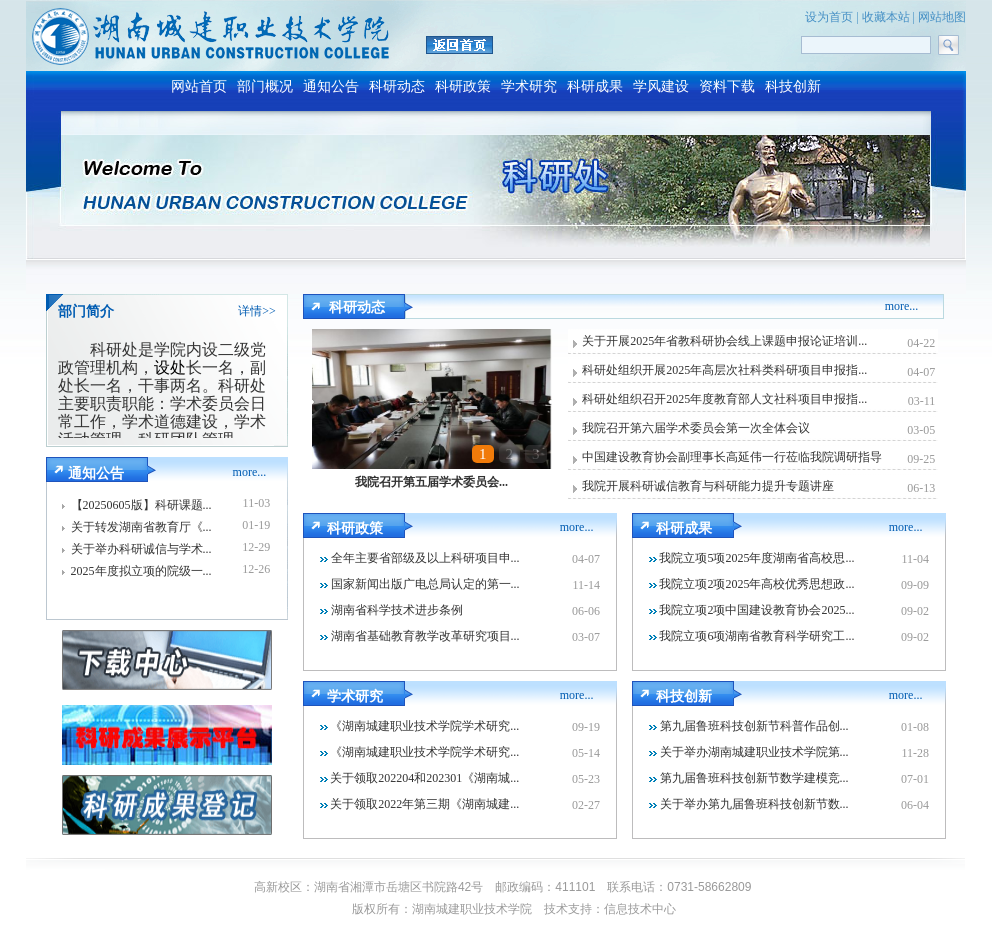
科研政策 (463, 86)
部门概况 (265, 86)
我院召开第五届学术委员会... (431, 482)
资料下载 (727, 86)
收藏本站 (886, 17)
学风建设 (661, 86)
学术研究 (529, 86)
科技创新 (793, 86)
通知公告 (331, 86)
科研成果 (595, 86)
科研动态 (397, 86)
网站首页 (199, 86)
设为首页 (829, 17)
